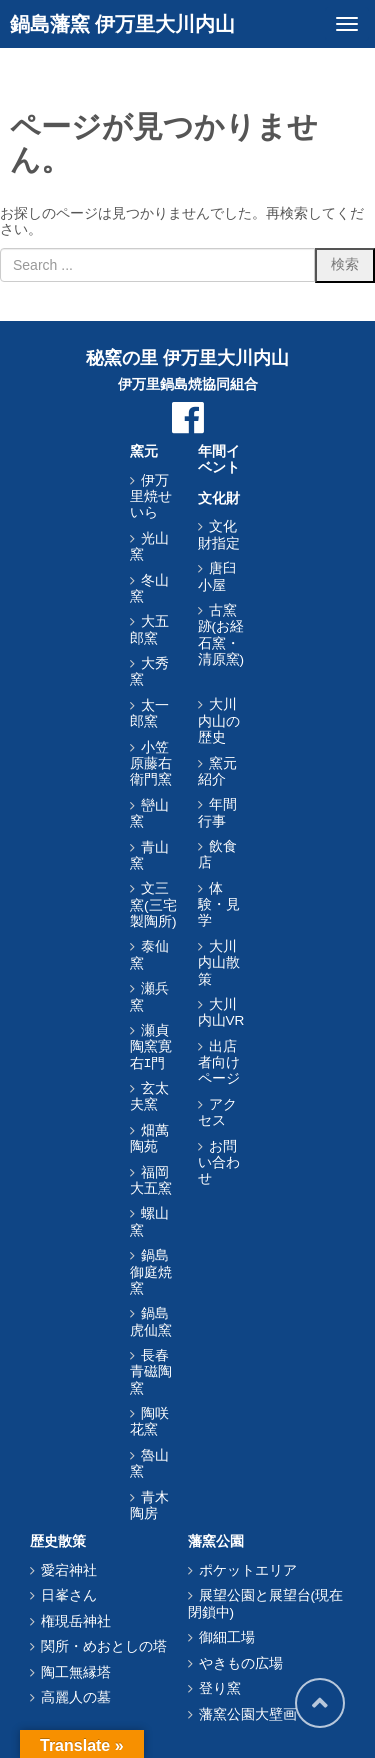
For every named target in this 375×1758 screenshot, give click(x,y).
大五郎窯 (149, 629)
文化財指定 (219, 534)
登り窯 (220, 1688)
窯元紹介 (217, 771)
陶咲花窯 (149, 1421)
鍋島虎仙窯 (151, 1321)
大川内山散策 (219, 963)
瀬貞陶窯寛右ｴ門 (151, 1047)
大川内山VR (221, 1012)
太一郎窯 (149, 713)
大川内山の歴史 (219, 721)
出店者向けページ (219, 1063)
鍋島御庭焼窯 (151, 1272)
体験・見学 (219, 905)
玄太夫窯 (149, 1096)
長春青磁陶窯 (151, 1372)
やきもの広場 (241, 1663)
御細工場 (227, 1637)
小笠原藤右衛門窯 (151, 764)
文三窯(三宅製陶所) (153, 905)
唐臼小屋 (217, 576)
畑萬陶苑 (149, 1138)
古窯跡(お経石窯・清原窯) (221, 635)
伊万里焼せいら (151, 497)
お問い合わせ (219, 1163)
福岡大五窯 (151, 1180)
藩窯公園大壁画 (248, 1714)
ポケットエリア (248, 1570)
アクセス (217, 1112)
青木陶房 (149, 1505)
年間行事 (217, 812)
